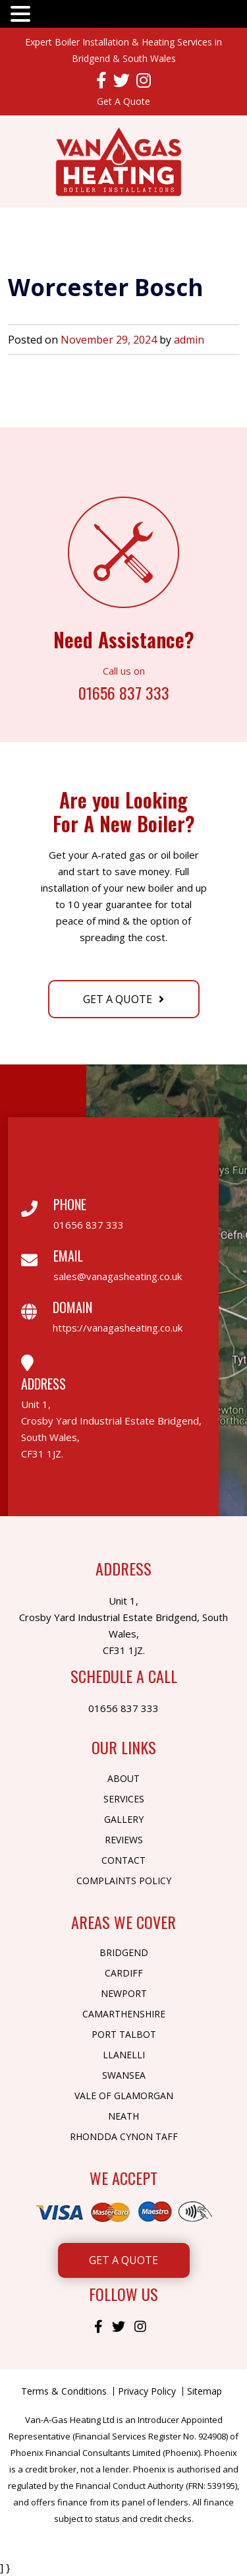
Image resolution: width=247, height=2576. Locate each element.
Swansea (124, 2075)
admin (189, 339)
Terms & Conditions (64, 2391)
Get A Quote (123, 101)
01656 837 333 (123, 691)
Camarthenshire (123, 2014)
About (123, 1778)
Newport (124, 1993)
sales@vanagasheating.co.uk (117, 1276)
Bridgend (123, 1952)
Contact (123, 1860)
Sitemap (204, 2391)
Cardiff (124, 1973)
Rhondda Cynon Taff (124, 2136)
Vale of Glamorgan (123, 2095)
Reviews (124, 1839)
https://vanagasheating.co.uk (117, 1327)
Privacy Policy (147, 2391)
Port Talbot (124, 2034)
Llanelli (124, 2054)
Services (123, 1799)
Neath (123, 2116)
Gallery (124, 1819)
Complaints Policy (123, 1880)
